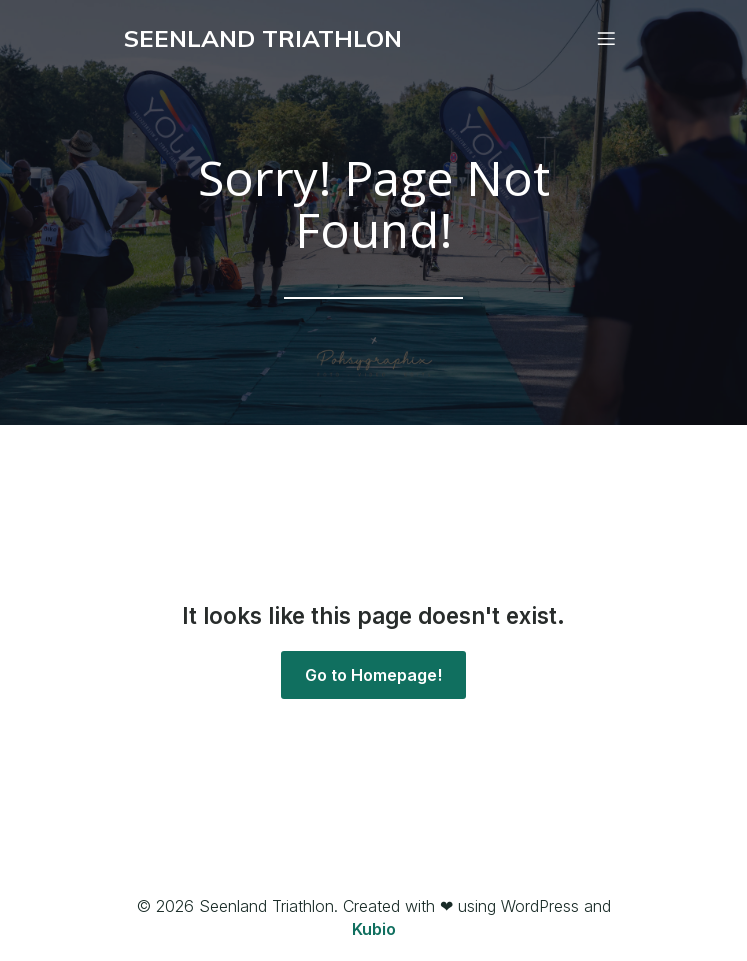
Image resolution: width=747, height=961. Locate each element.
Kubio (374, 929)
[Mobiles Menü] (607, 38)
